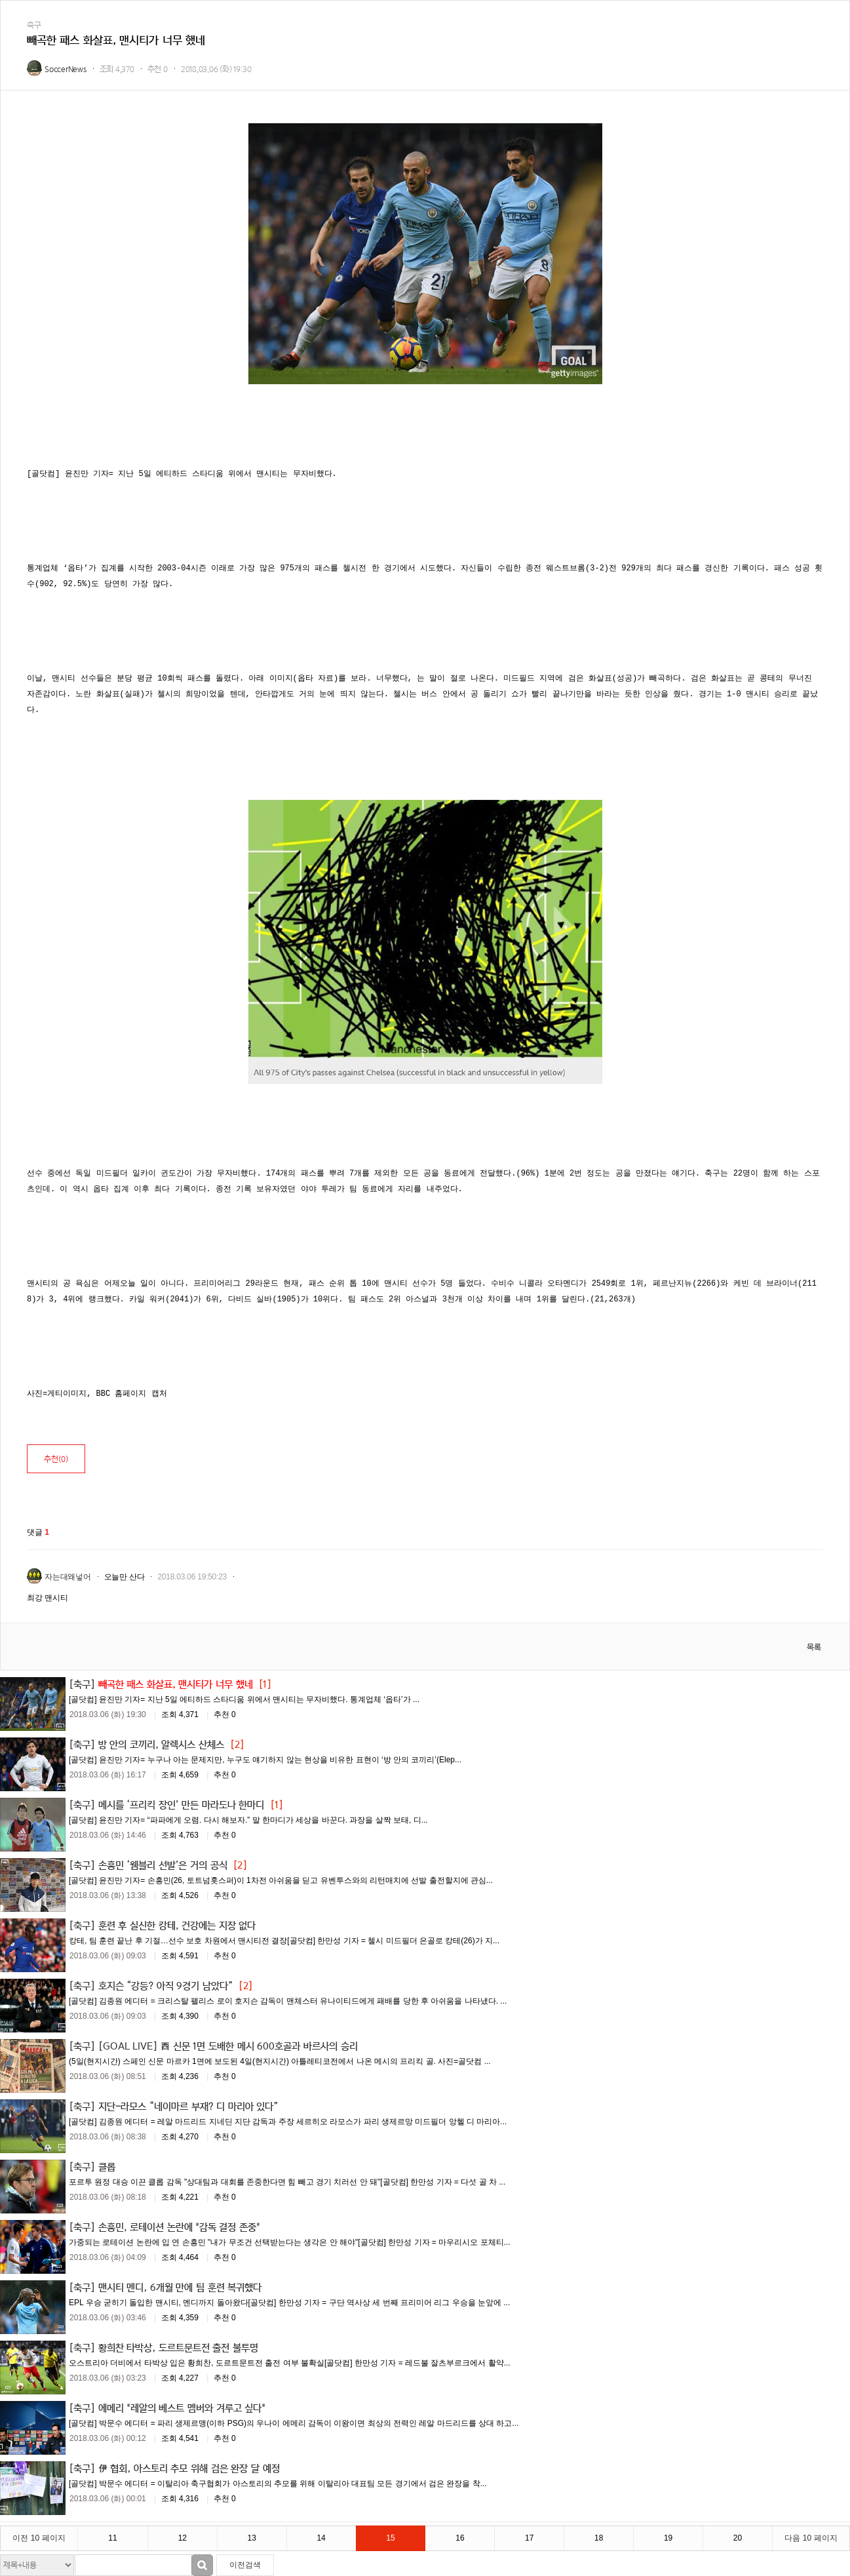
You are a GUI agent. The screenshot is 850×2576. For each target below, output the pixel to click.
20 (737, 2538)
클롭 (106, 2166)
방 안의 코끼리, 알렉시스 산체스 (161, 1744)
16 (459, 2538)
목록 (814, 1647)
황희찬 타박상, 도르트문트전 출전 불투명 (178, 2347)
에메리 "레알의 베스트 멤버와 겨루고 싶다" (181, 2407)
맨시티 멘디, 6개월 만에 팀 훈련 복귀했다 (180, 2286)
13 (252, 2538)
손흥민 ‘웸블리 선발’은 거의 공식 (162, 1864)
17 (529, 2538)
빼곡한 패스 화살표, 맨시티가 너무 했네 (175, 1683)
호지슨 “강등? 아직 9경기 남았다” (165, 1985)
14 (321, 2538)
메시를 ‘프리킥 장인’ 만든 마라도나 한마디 (181, 1804)
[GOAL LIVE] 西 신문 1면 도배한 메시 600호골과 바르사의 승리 (228, 2045)
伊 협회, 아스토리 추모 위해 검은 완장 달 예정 (189, 2467)
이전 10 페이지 (38, 2538)
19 (668, 2538)
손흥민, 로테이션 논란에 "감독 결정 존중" (179, 2226)
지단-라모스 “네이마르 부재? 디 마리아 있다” (188, 2105)
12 (182, 2538)
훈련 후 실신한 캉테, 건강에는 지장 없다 (177, 1925)
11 (112, 2538)
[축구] (82, 1683)
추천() (56, 1459)
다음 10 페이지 (810, 2538)
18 (598, 2538)
